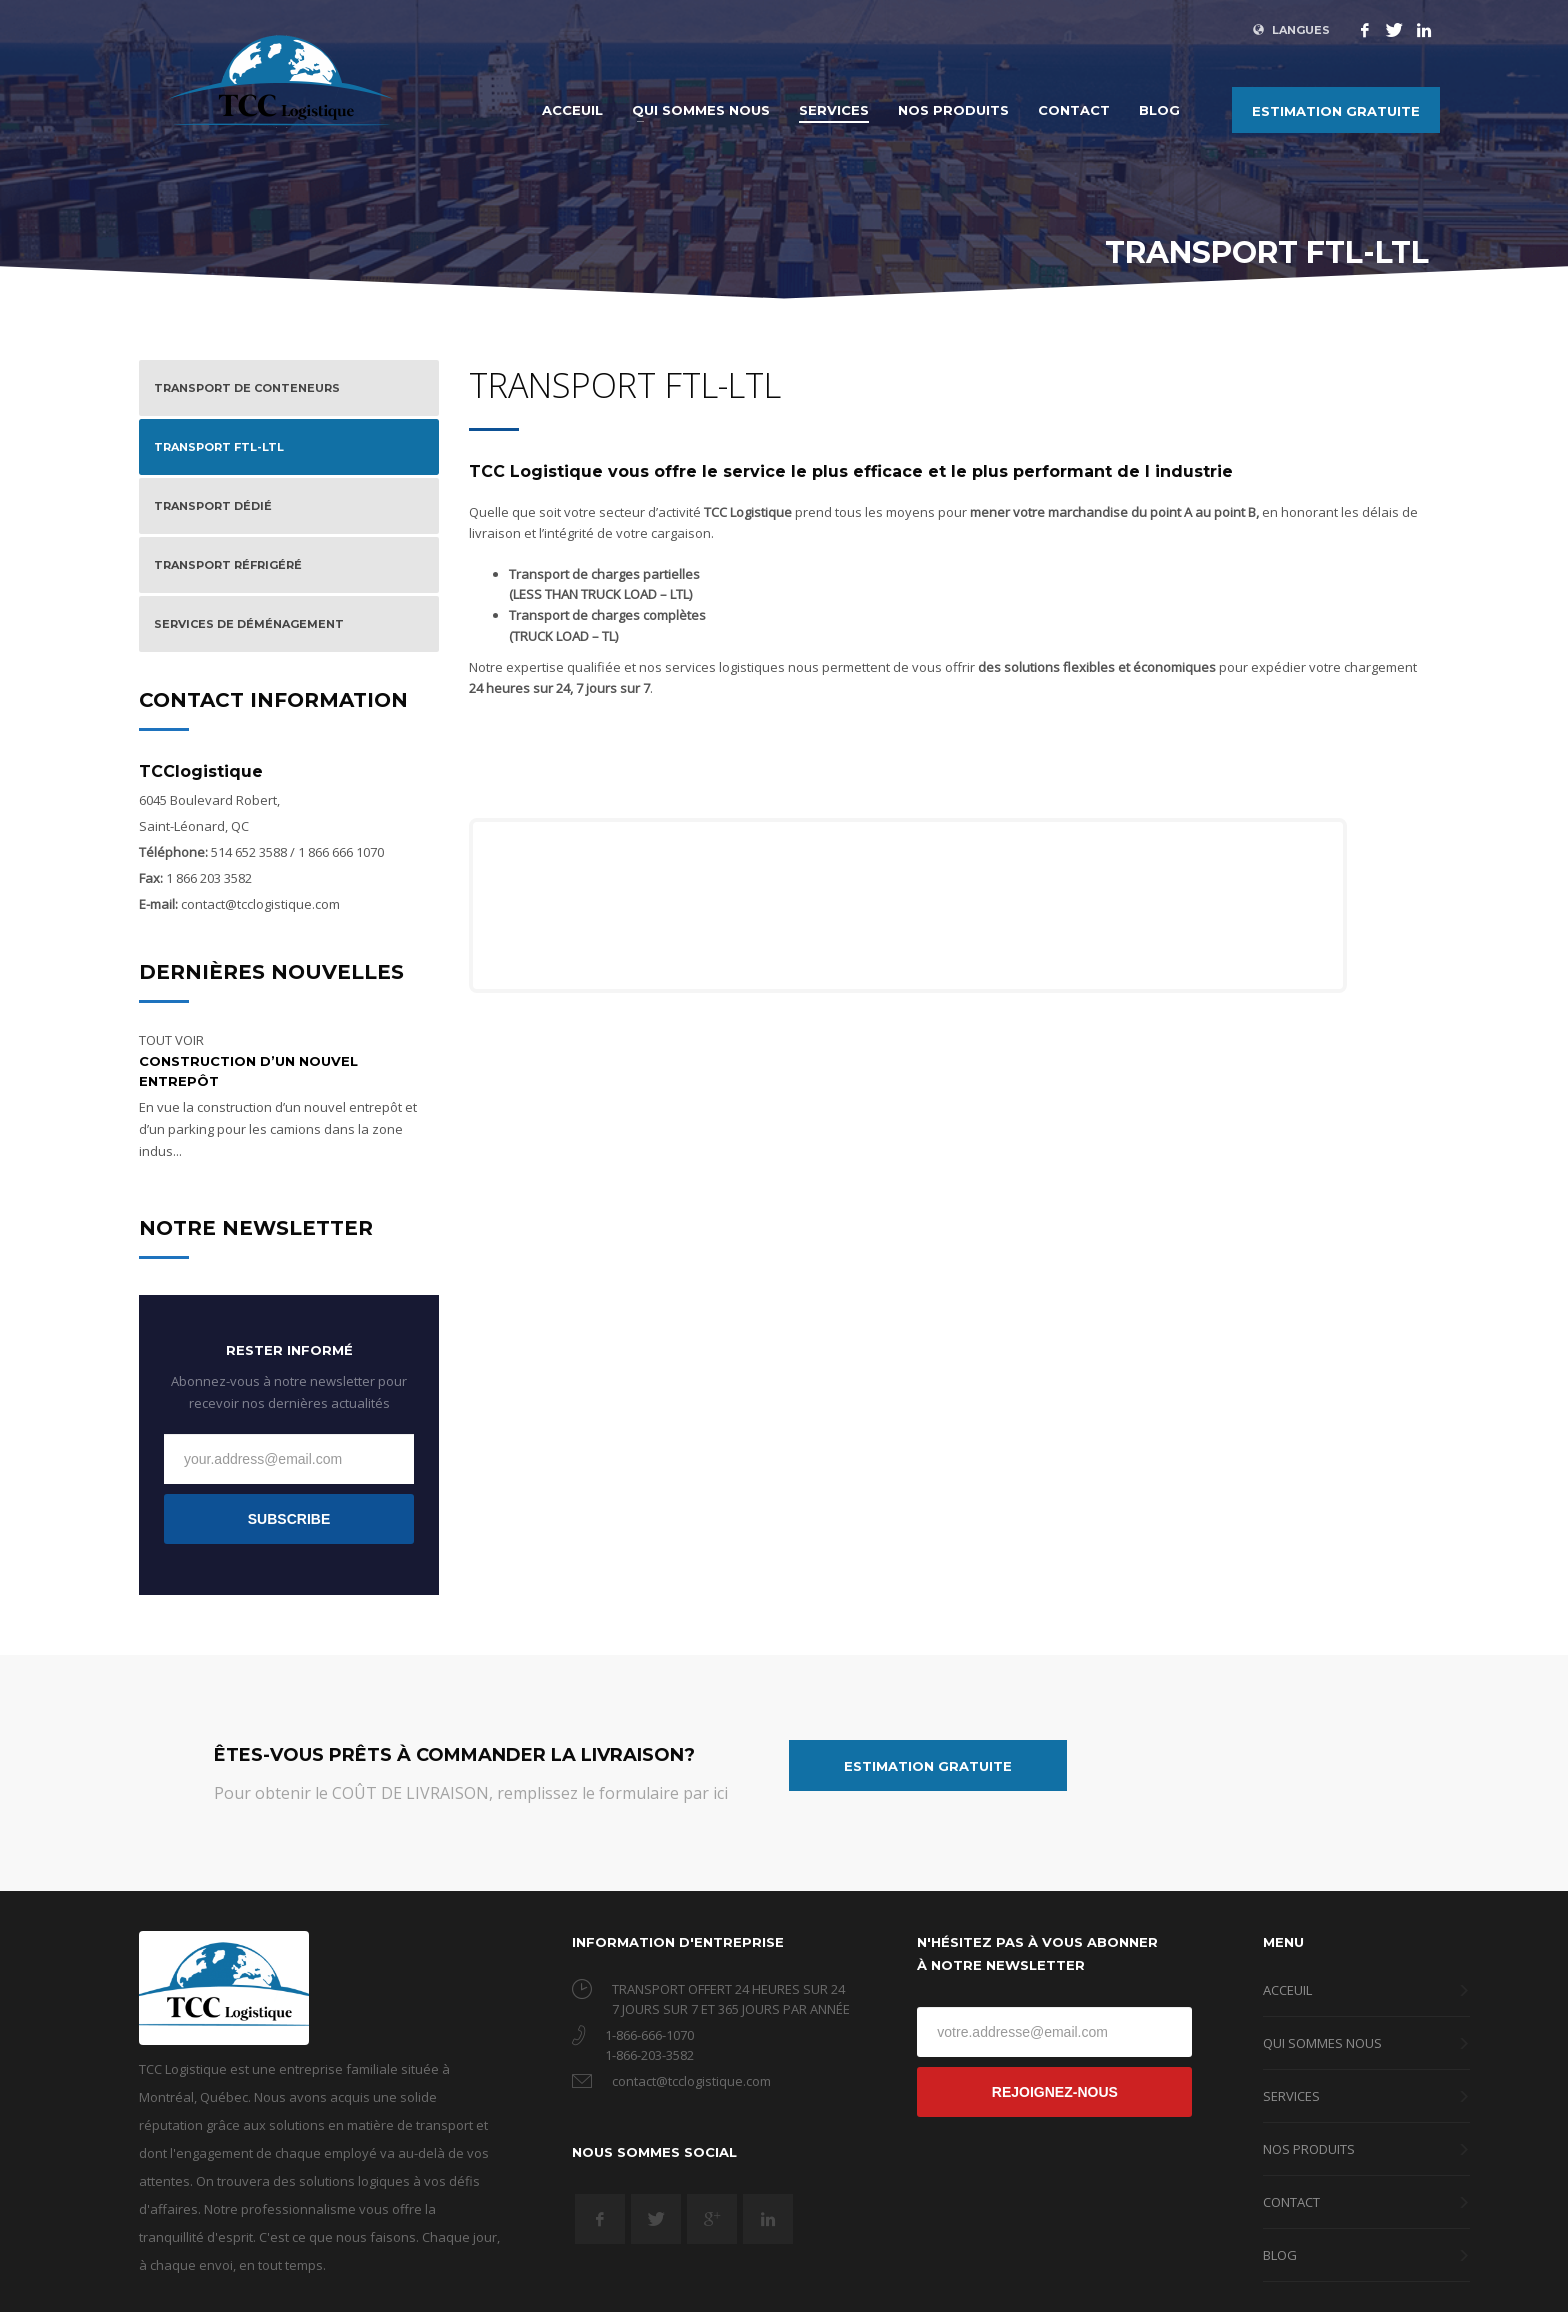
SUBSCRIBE (289, 1519)
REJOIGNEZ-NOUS (1055, 2092)
